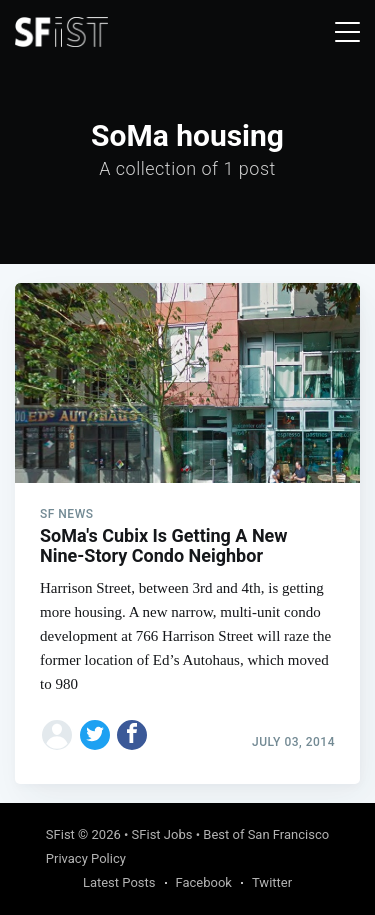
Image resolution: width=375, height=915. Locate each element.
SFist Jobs (162, 834)
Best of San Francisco (266, 834)
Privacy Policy (86, 858)
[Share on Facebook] (132, 735)
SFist (60, 834)
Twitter (272, 882)
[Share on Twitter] (95, 735)
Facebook (204, 882)
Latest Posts (119, 882)
